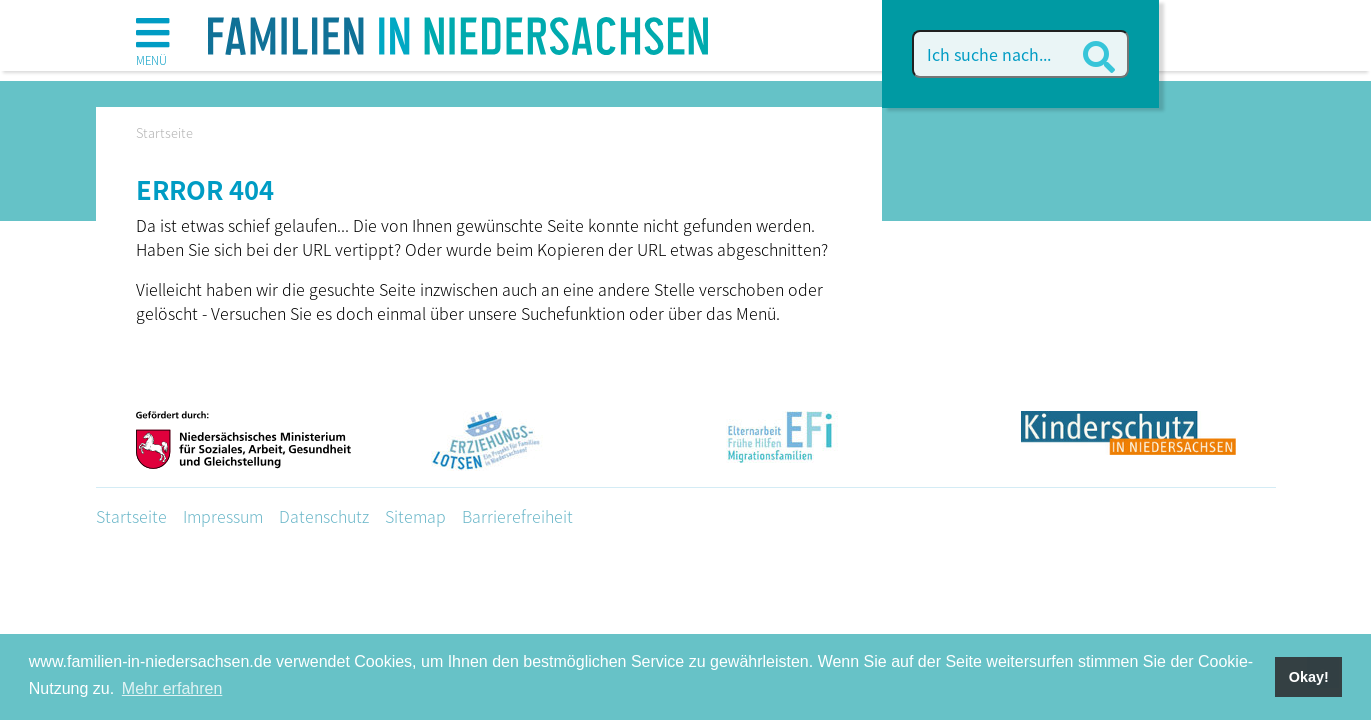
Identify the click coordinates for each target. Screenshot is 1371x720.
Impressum (223, 516)
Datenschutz (324, 516)
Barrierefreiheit (517, 516)
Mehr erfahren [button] (172, 688)
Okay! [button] (1309, 677)
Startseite (131, 516)
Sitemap (415, 516)
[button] (152, 40)
